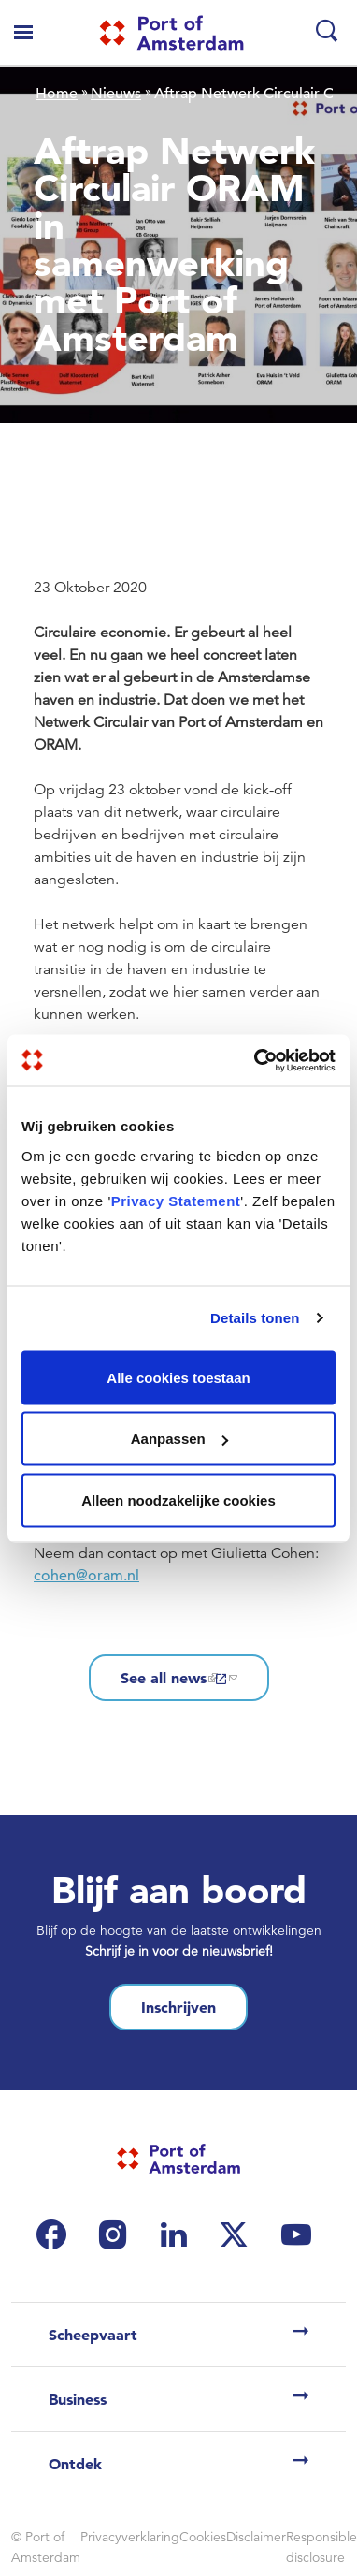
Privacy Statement (176, 1200)
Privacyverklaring (129, 2536)
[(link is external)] (56, 2234)
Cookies (202, 2536)
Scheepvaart (93, 2334)
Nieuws (116, 93)
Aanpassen (179, 1439)
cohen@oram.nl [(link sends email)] (88, 1575)
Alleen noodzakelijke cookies (178, 1499)
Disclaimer (256, 2536)
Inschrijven (178, 2007)
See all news (179, 1677)
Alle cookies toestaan (178, 1377)
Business (78, 2399)
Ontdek (75, 2463)
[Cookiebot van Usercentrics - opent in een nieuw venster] (256, 1060)
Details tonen (254, 1318)
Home (57, 93)
